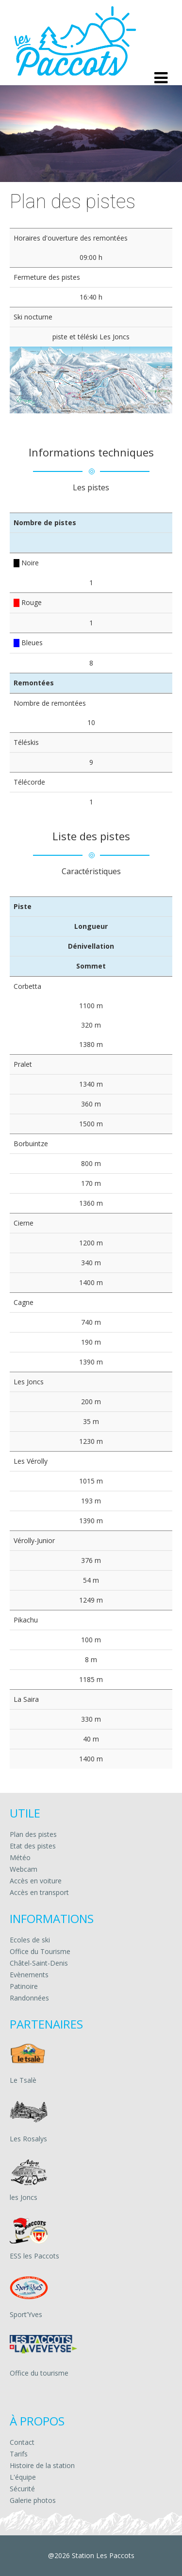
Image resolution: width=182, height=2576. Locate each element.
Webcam (23, 1869)
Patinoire (24, 1986)
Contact (22, 2442)
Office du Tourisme (40, 1951)
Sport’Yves (26, 2314)
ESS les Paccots (34, 2255)
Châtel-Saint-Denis (39, 1963)
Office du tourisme (39, 2373)
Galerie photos (33, 2500)
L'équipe (23, 2477)
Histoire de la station (42, 2465)
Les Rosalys (28, 2138)
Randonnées (29, 1997)
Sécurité (22, 2488)
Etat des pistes (33, 1845)
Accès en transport (39, 1892)
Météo (20, 1857)
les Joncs (23, 2197)
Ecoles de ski (30, 1939)
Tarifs (19, 2453)
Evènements (29, 1974)
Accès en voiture (36, 1880)
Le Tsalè (23, 2080)
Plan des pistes (33, 1834)
